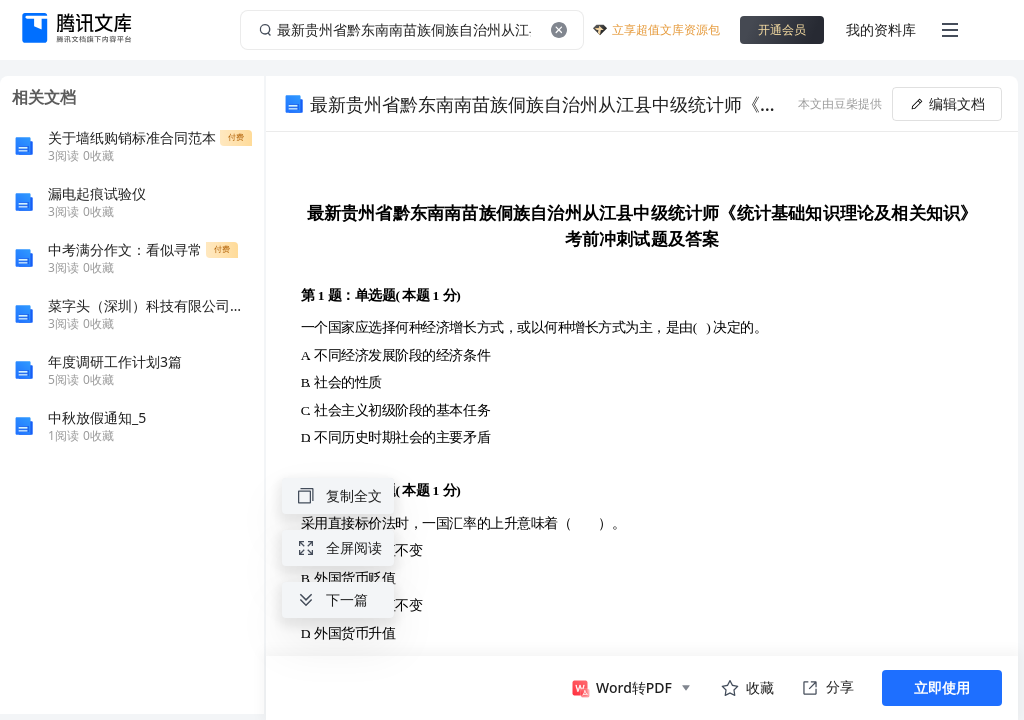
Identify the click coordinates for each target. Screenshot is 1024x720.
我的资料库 (881, 29)
